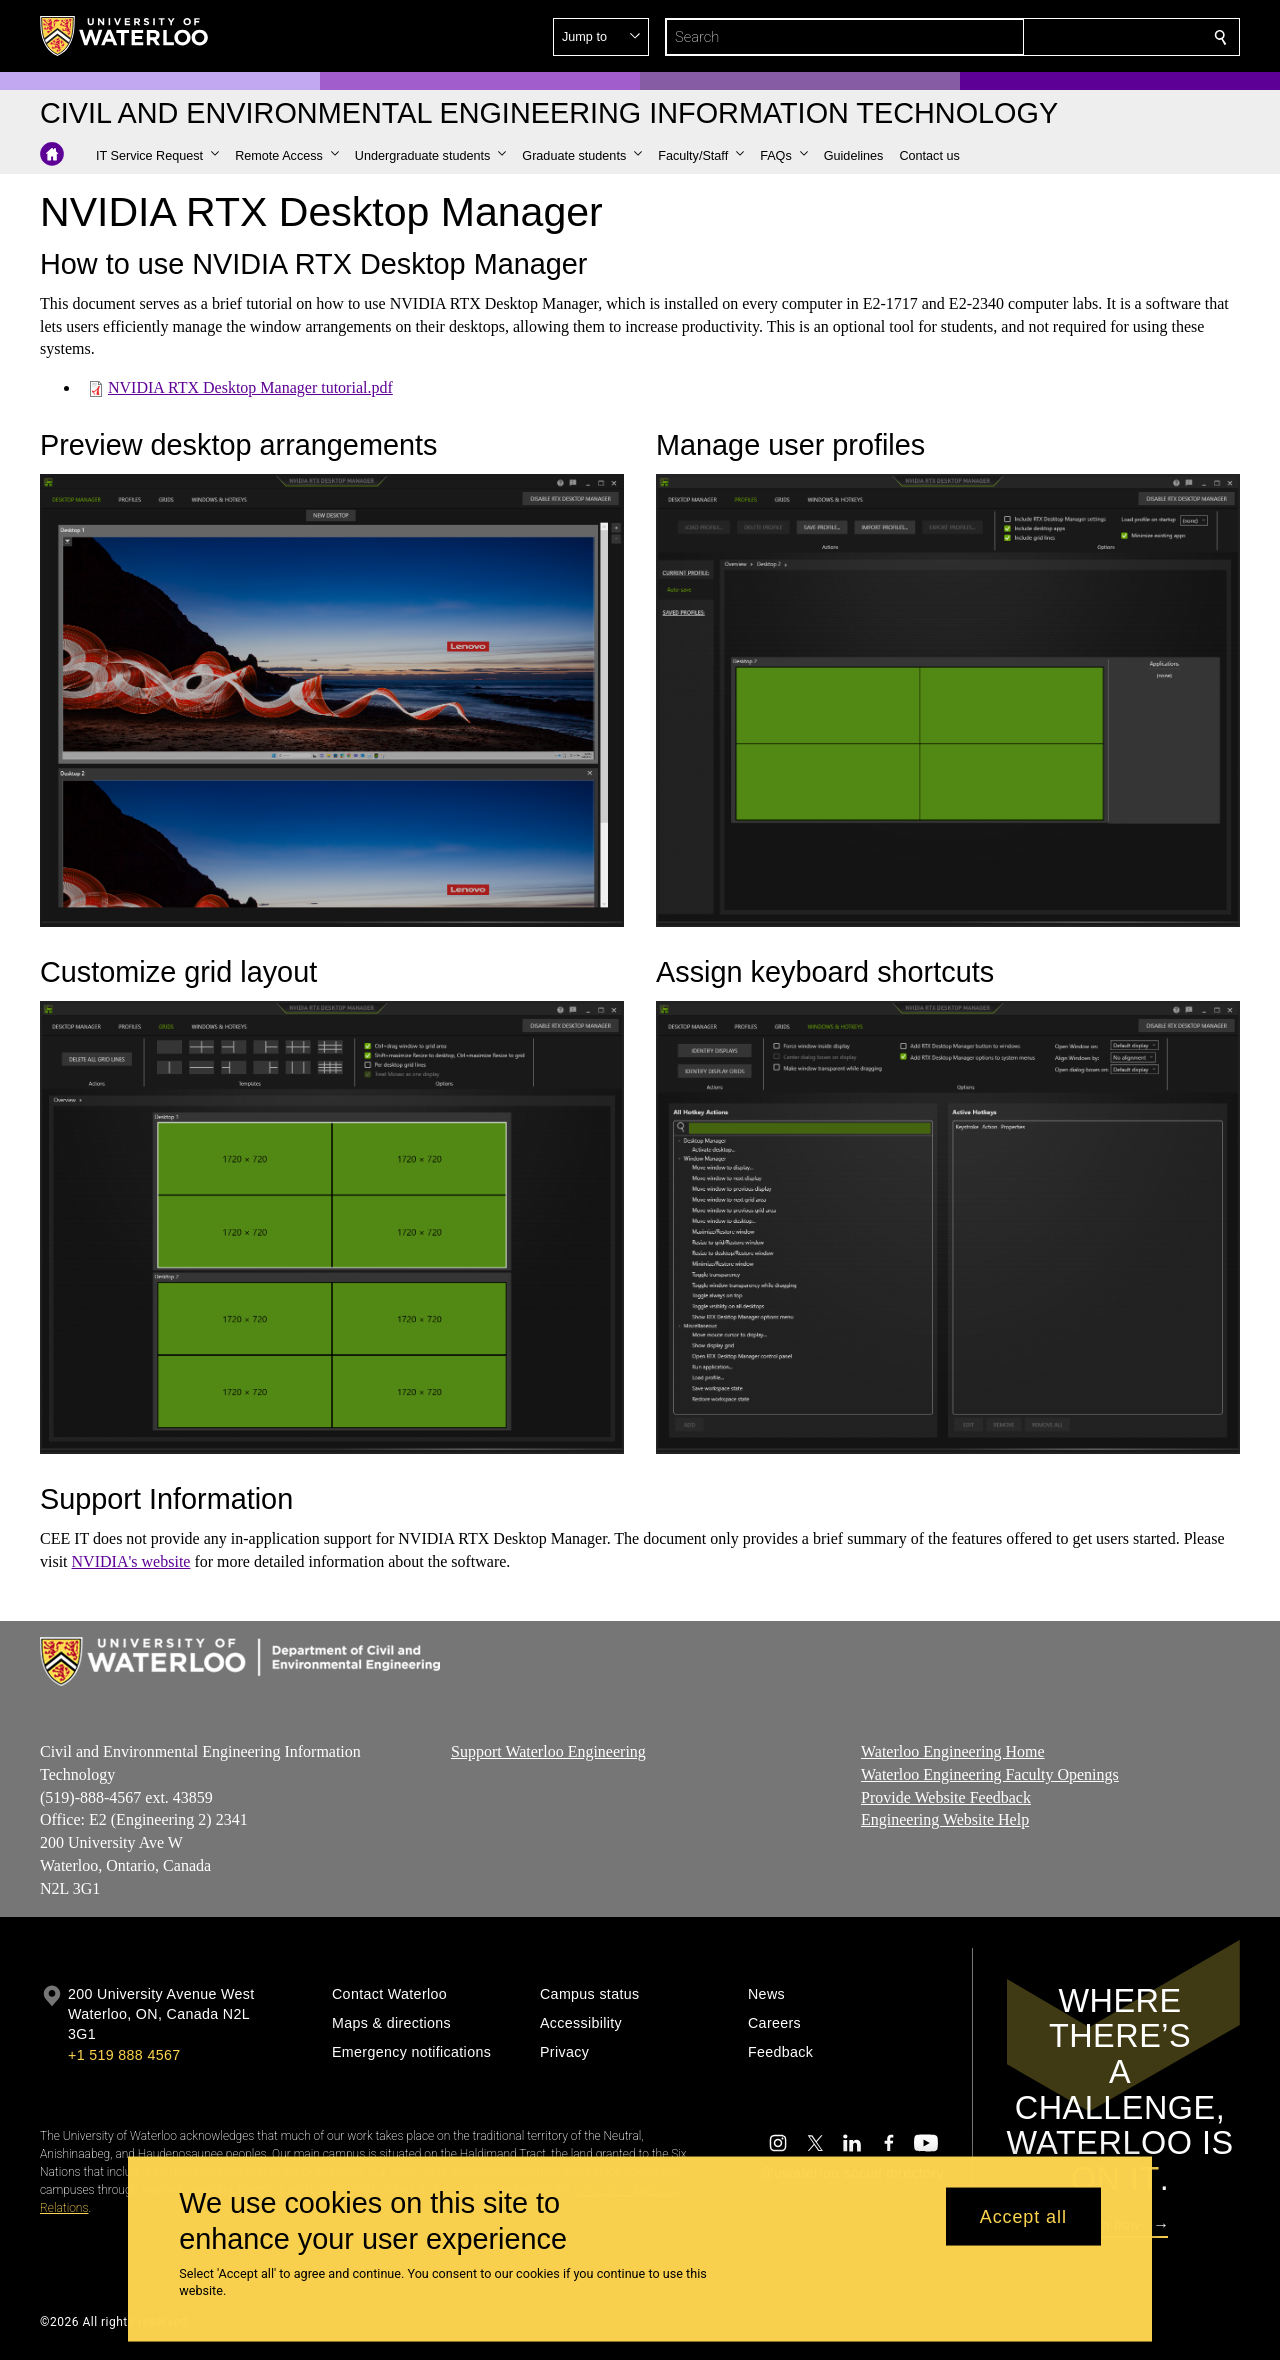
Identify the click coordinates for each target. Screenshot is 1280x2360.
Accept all (1023, 2216)
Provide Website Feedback (946, 1797)
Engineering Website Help (945, 1820)
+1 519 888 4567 (124, 2055)
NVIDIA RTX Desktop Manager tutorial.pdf (250, 387)
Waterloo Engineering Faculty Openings (990, 1774)
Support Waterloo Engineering (548, 1751)
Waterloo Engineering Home (953, 1751)
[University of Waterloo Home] (125, 36)
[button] (1076, 37)
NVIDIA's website (131, 1561)
